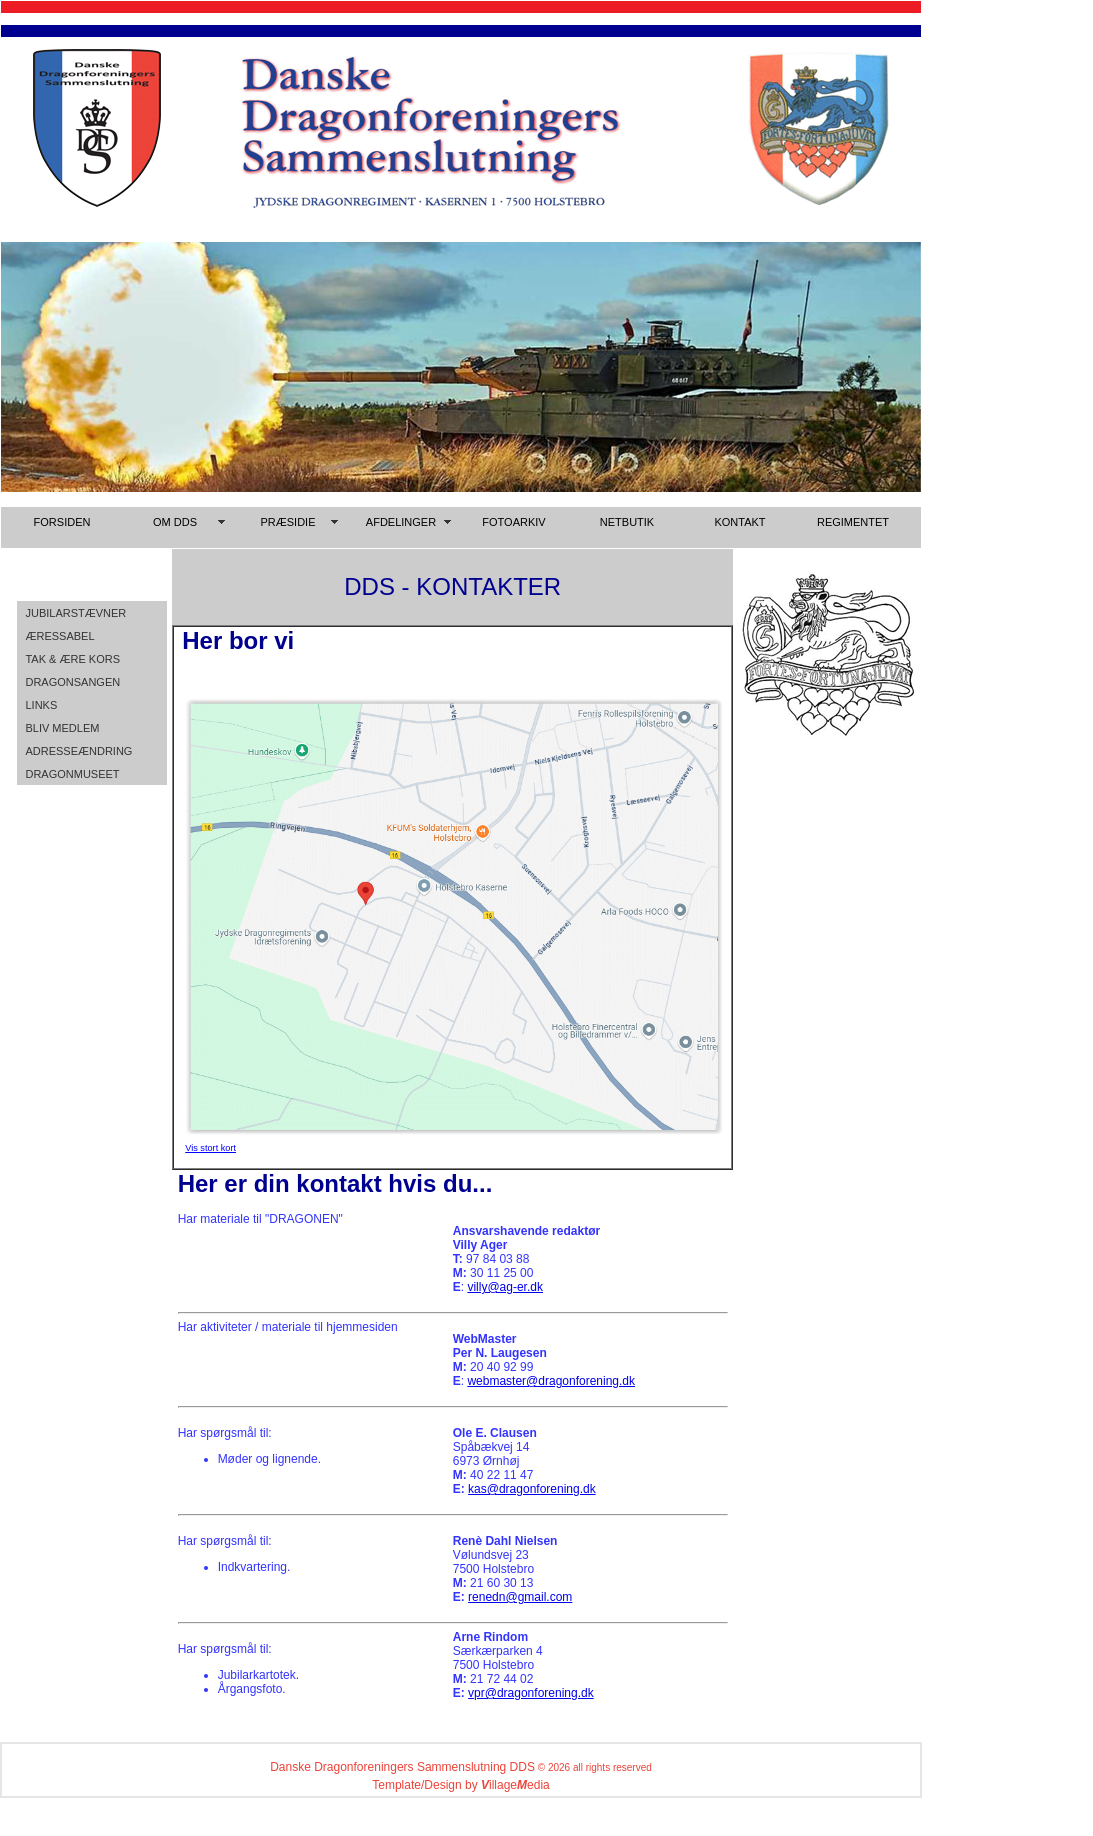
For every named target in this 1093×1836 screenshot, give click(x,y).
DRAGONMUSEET (72, 774)
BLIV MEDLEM (62, 728)
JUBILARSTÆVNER (75, 613)
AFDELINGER (401, 522)
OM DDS (175, 522)
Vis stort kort (210, 1148)
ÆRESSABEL (59, 636)
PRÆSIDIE (287, 522)
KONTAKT (739, 522)
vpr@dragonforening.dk (531, 1693)
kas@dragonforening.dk (532, 1489)
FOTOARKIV (513, 522)
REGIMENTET (853, 522)
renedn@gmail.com (520, 1597)
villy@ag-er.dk (505, 1287)
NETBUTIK (627, 522)
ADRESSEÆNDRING (78, 751)
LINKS (41, 705)
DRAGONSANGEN (72, 682)
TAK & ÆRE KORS (72, 659)
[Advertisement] (1005, 359)
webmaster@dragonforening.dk (551, 1381)
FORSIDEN (62, 522)
